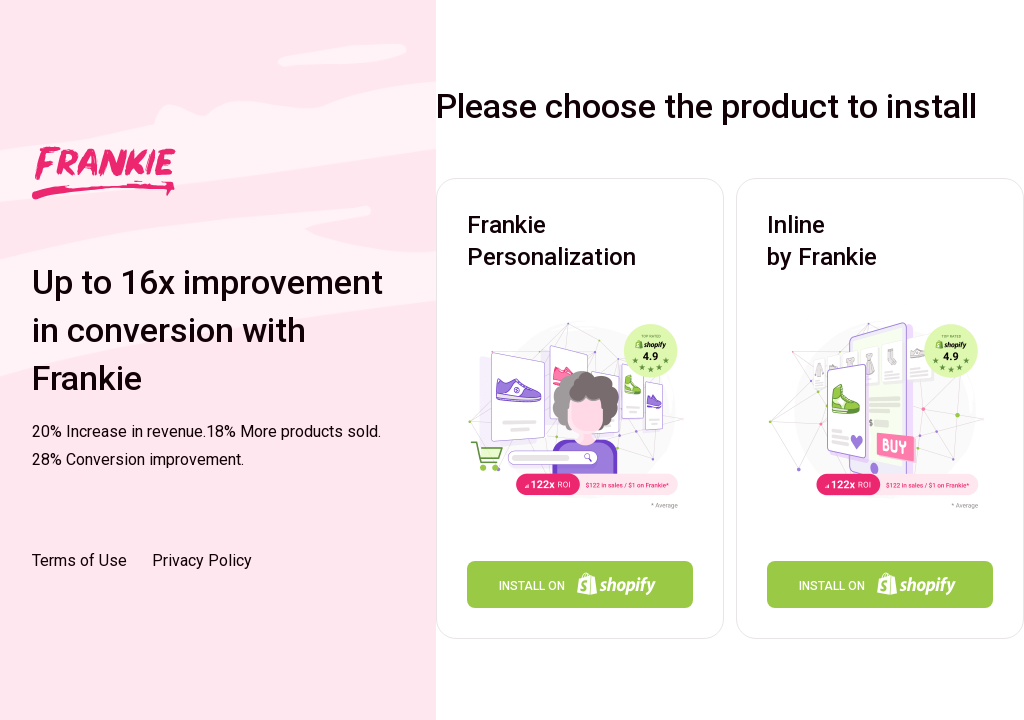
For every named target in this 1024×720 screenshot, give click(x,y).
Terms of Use (79, 560)
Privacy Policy (202, 560)
